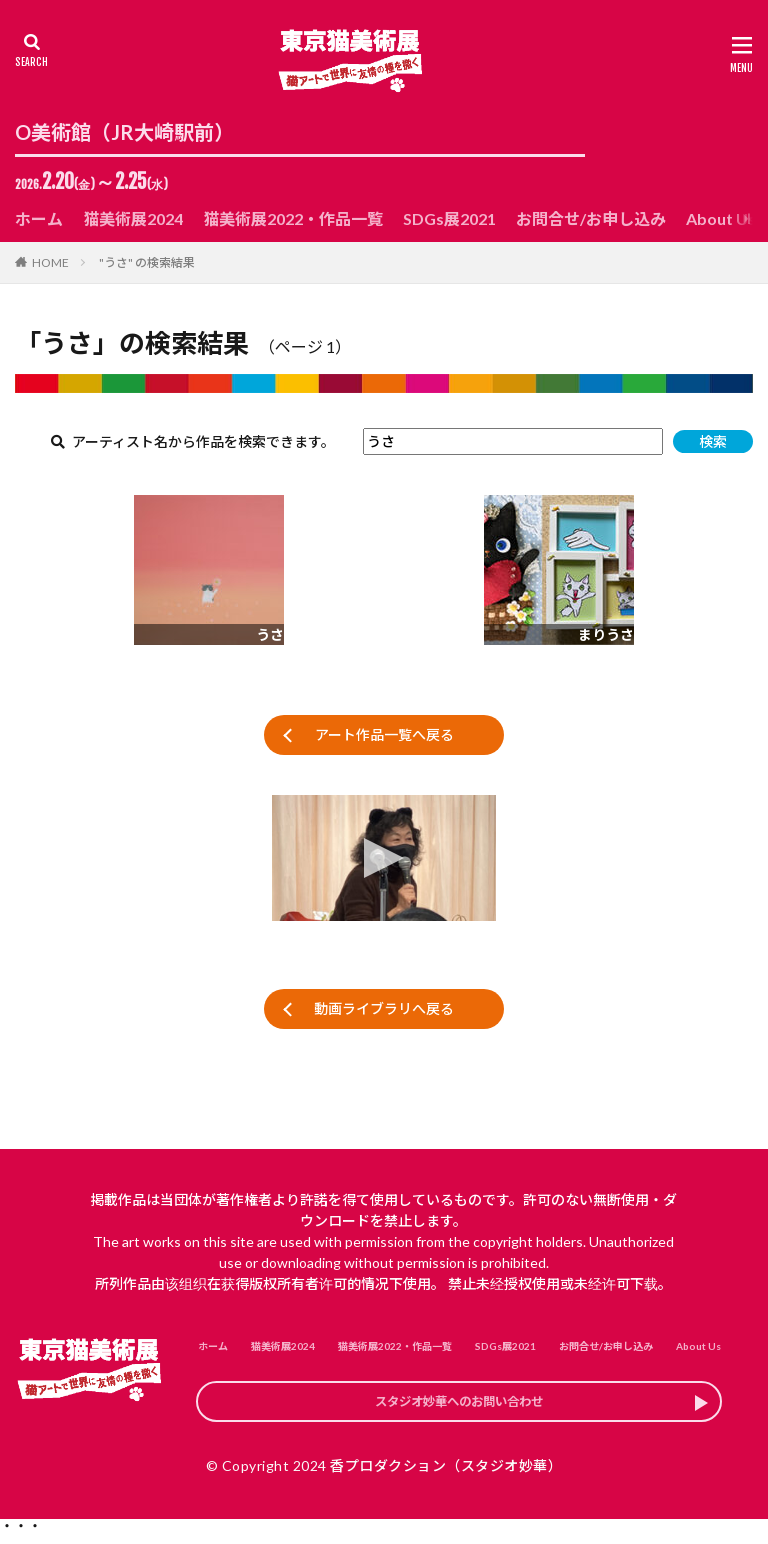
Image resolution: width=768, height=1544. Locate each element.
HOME (50, 262)
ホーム (39, 218)
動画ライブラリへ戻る (384, 1008)
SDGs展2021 (449, 218)
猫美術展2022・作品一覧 (293, 218)
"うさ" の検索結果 (147, 262)
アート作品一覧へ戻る (384, 734)
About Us (721, 218)
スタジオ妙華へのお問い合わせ (459, 1406)
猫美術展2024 (133, 218)
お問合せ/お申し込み (591, 218)
